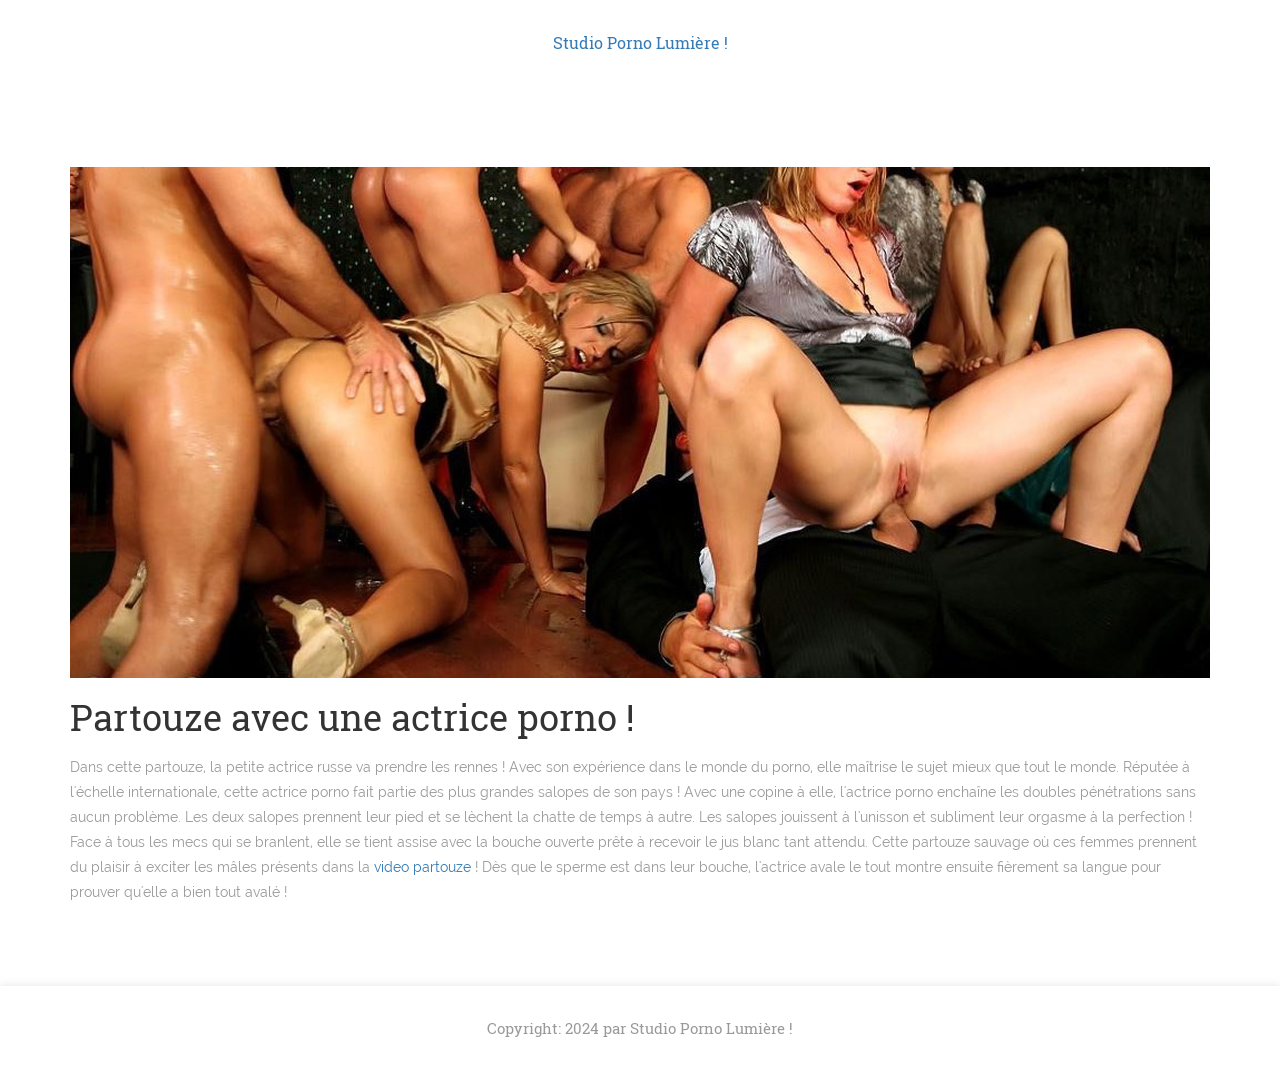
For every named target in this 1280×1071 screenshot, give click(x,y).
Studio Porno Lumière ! (640, 42)
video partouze (422, 867)
